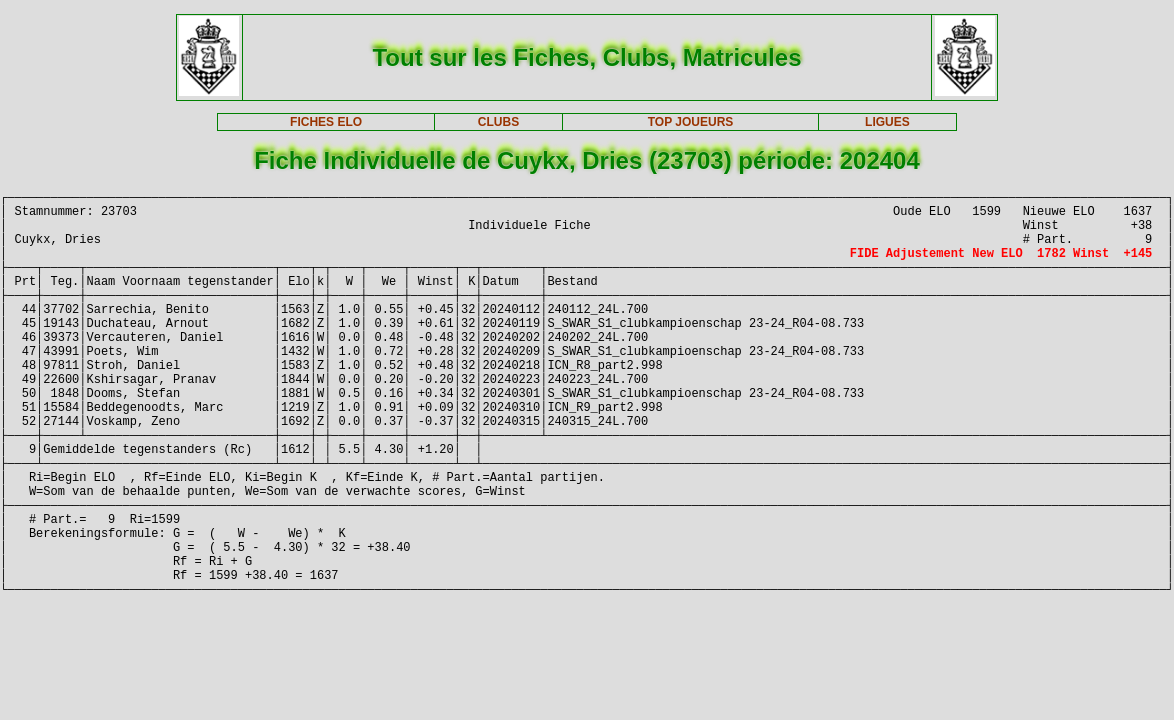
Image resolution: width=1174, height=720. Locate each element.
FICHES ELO (326, 122)
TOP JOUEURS (691, 122)
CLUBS (498, 122)
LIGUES (887, 122)
